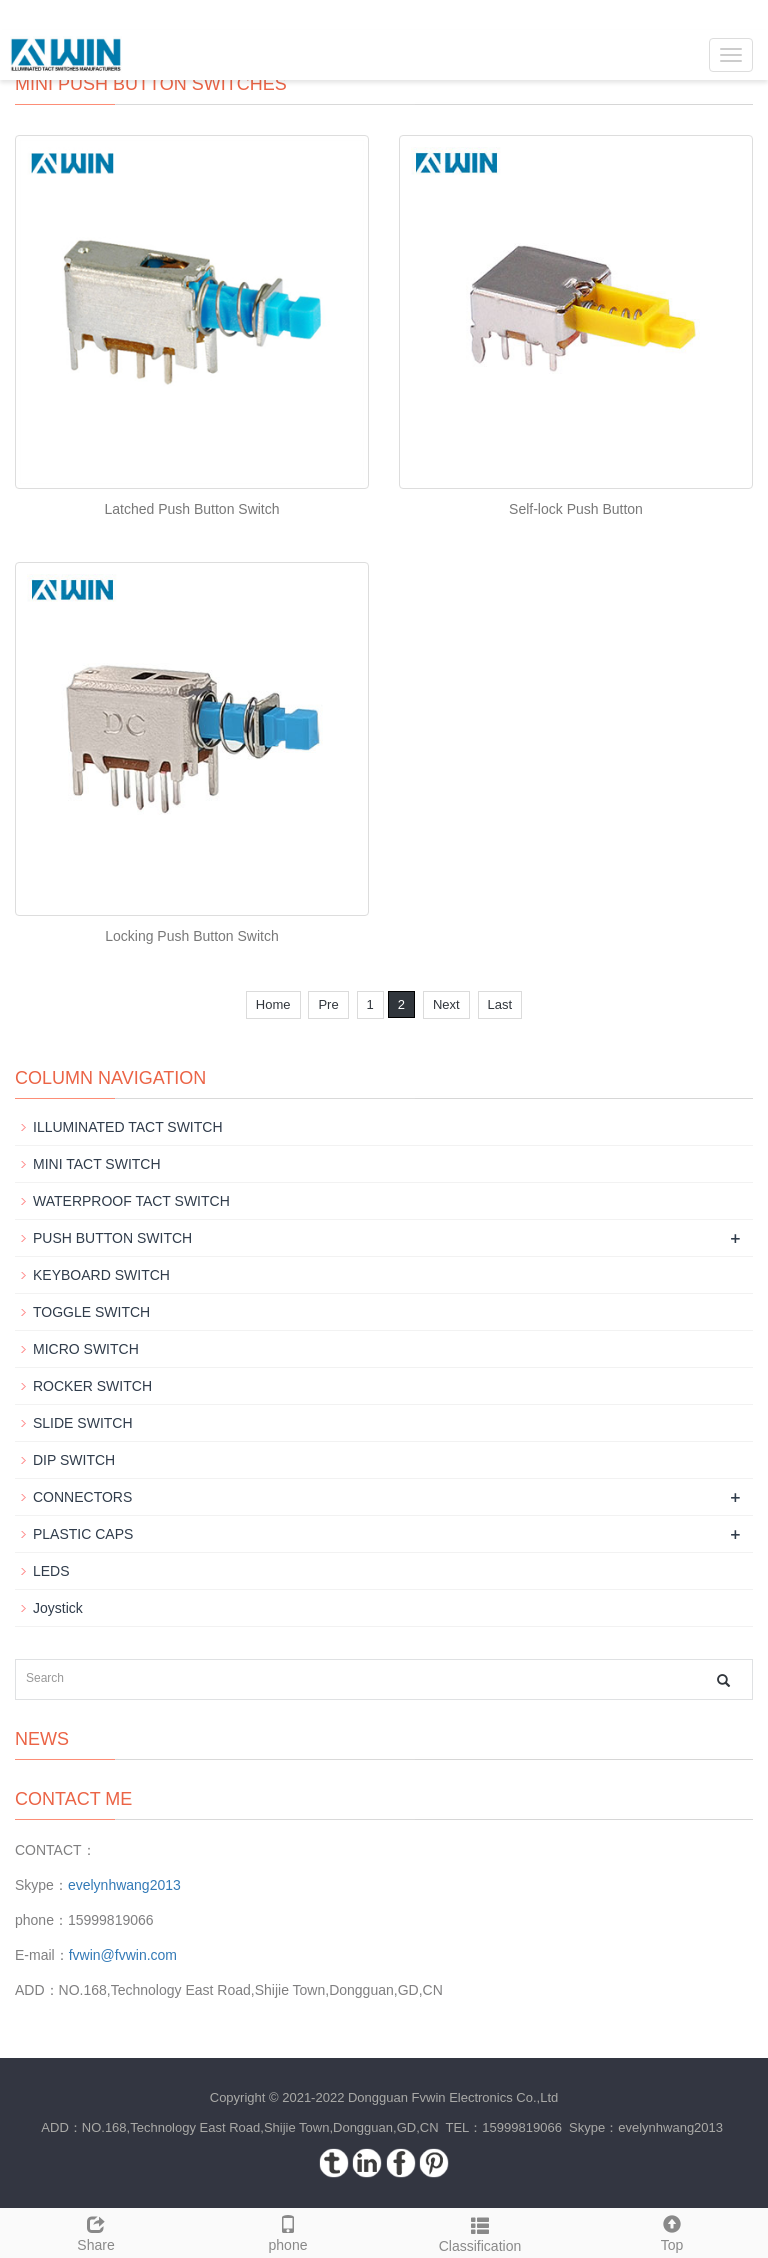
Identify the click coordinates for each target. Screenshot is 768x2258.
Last (500, 1004)
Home (273, 1004)
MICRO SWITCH (86, 1349)
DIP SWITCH (74, 1460)
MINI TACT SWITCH (97, 1164)
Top (672, 2231)
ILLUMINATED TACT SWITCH (128, 1127)
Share (96, 2231)
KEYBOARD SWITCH (101, 1275)
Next (446, 1004)
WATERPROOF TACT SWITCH (131, 1201)
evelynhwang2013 (124, 1885)
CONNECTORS (82, 1497)
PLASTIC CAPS (83, 1534)
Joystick (58, 1608)
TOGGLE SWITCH (91, 1312)
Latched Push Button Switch (191, 509)
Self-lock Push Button (576, 509)
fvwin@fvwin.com (123, 1955)
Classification (480, 2232)
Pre (328, 1004)
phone (288, 2231)
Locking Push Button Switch (192, 936)
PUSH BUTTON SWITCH (112, 1238)
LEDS (51, 1571)
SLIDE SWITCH (83, 1423)
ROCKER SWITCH (92, 1386)
